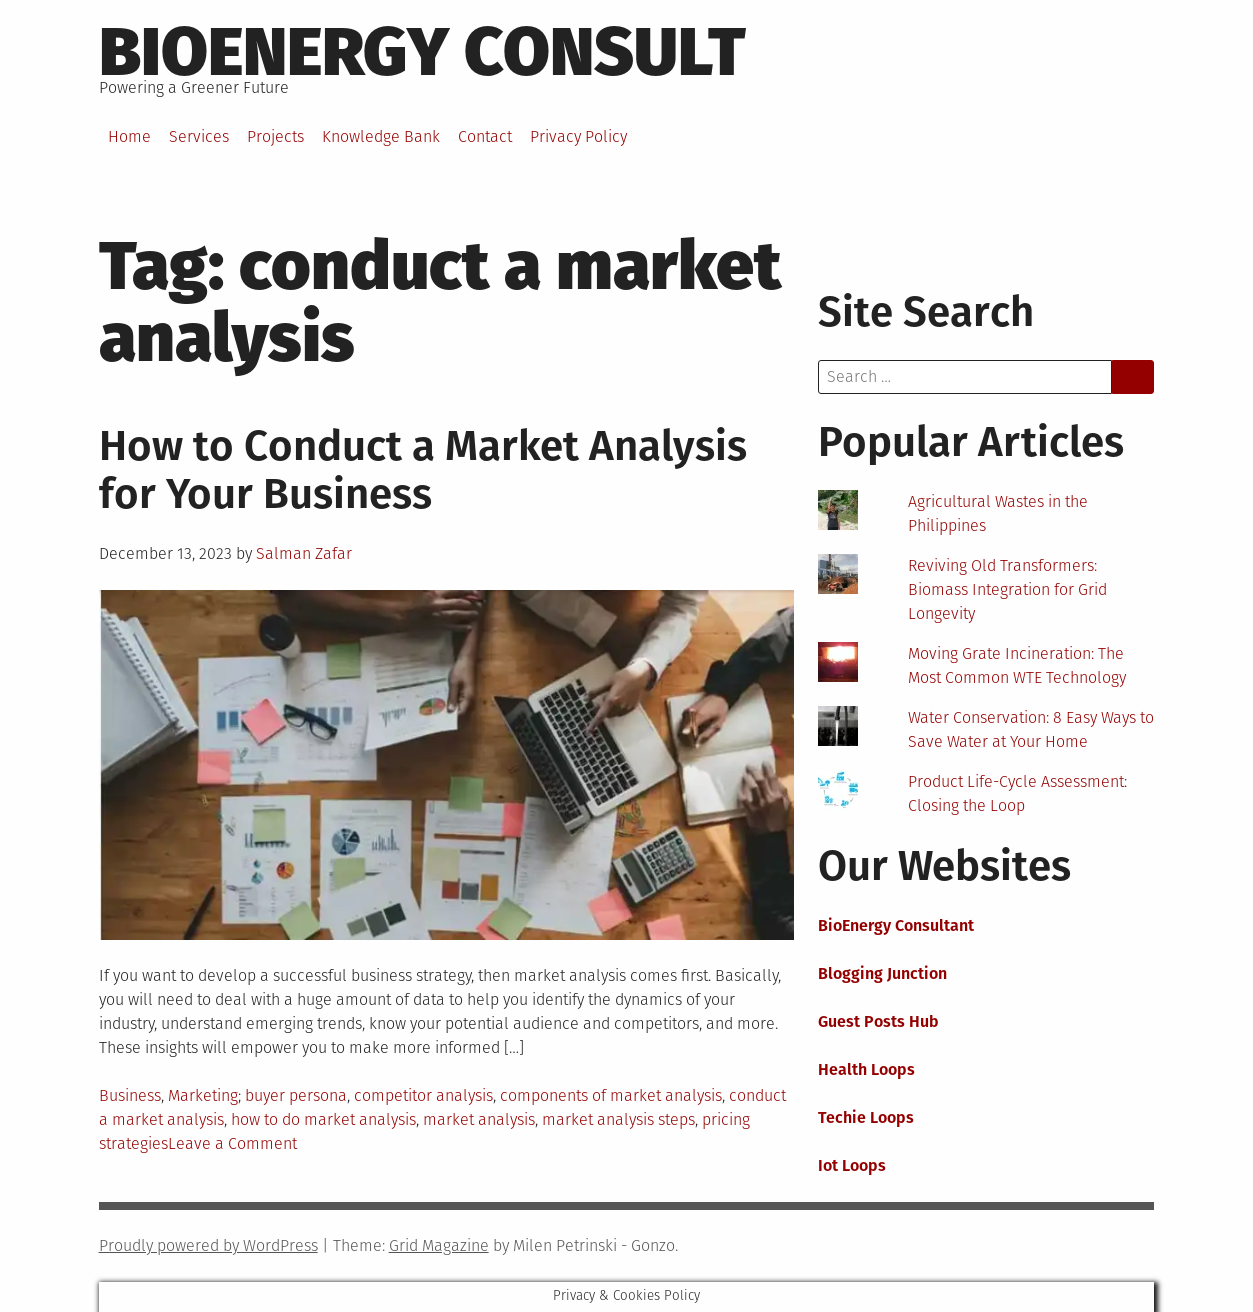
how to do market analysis (323, 1119)
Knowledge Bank (381, 136)
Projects (275, 136)
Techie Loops (866, 1117)
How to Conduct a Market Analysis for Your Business (423, 470)
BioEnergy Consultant (896, 925)
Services (199, 136)
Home (129, 136)
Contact (485, 136)
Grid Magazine (439, 1245)
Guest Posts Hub (878, 1021)
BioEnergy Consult (422, 52)
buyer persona (296, 1095)
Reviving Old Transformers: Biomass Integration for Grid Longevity (1007, 589)
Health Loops (866, 1069)
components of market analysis (611, 1095)
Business (130, 1095)
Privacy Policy (578, 136)
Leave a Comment (232, 1143)
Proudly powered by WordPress (208, 1245)
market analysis (479, 1119)
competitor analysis (423, 1095)
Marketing (203, 1095)
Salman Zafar (304, 553)
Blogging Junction (882, 973)
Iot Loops (852, 1165)
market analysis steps (618, 1119)
